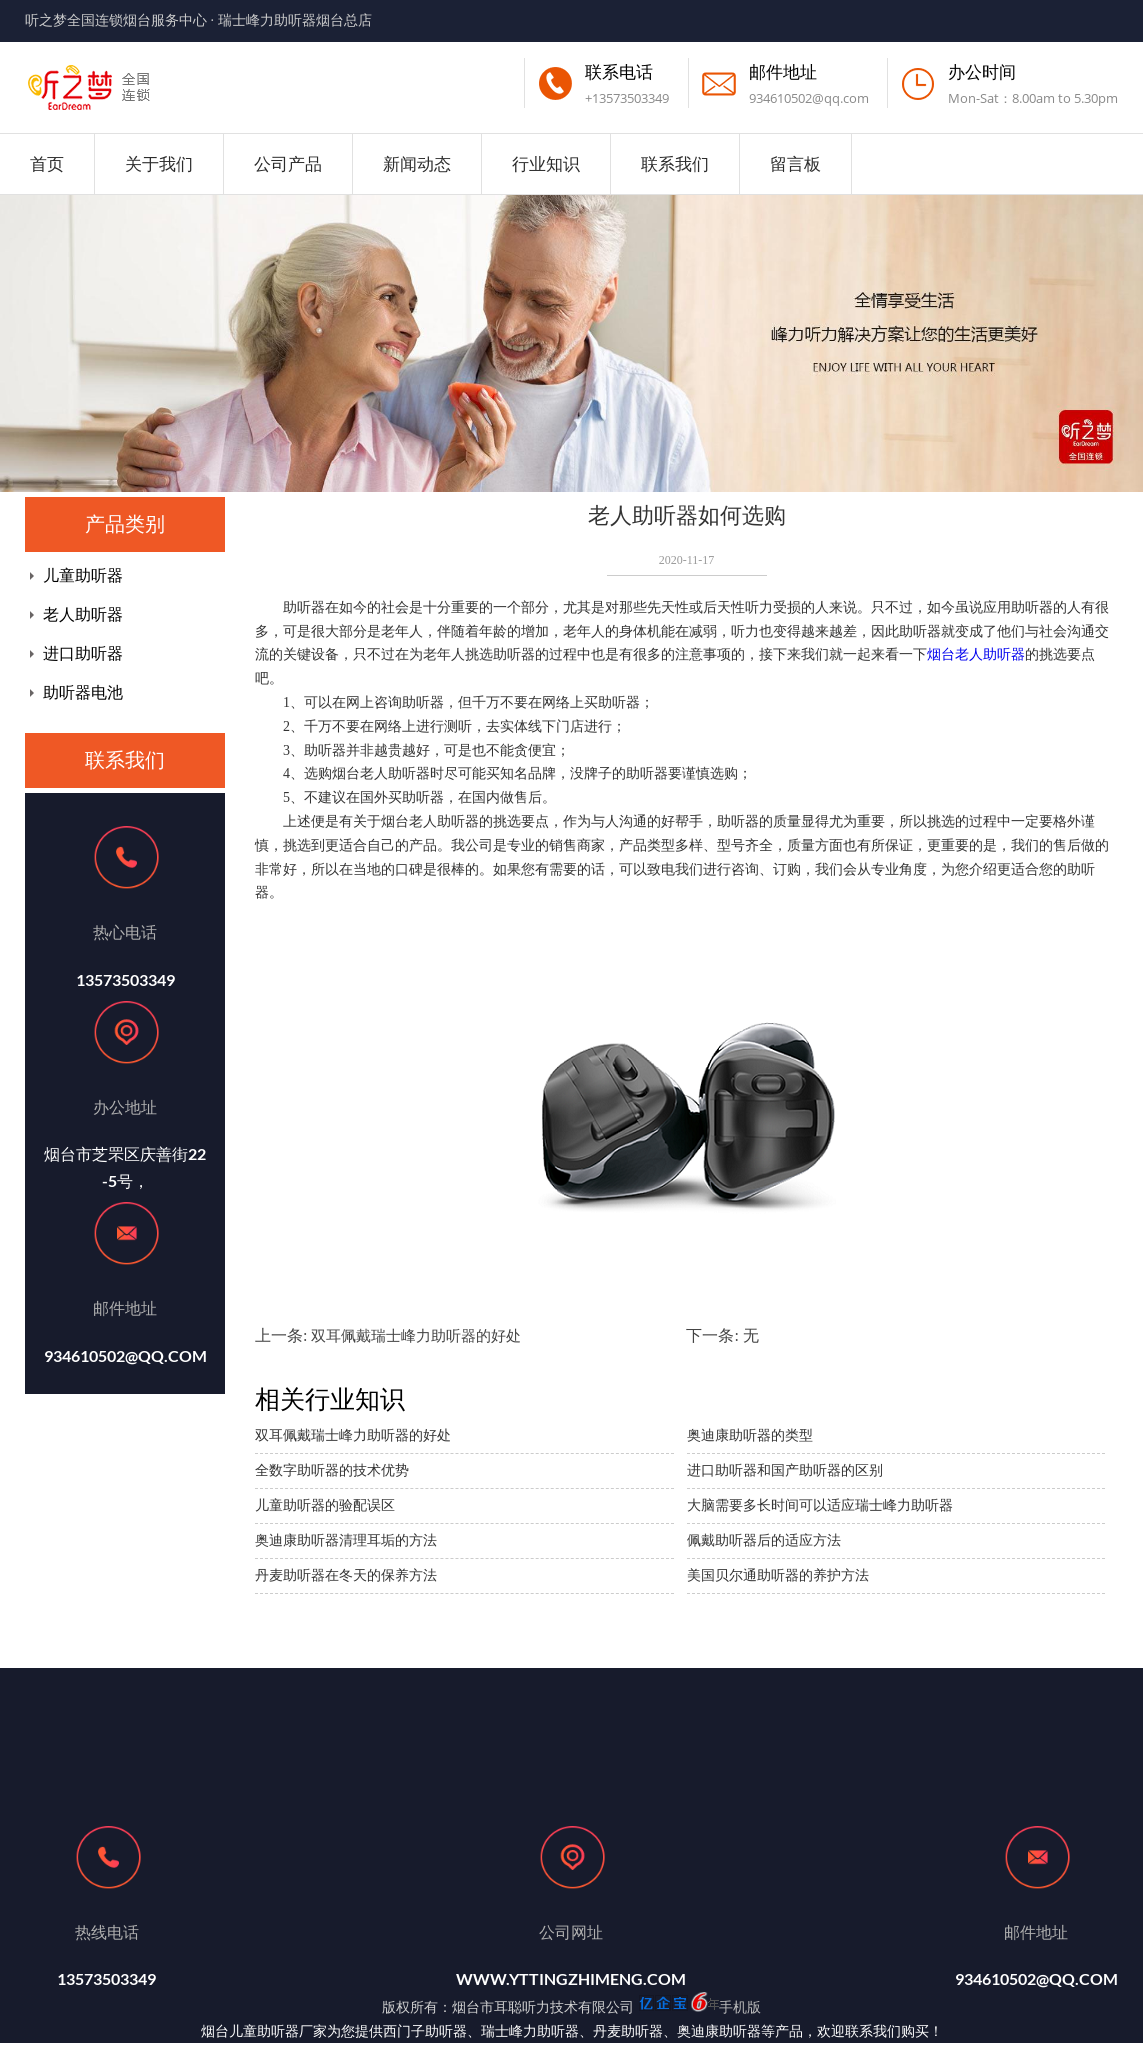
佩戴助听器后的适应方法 (764, 1540)
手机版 (740, 2006)
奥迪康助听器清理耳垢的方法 (346, 1540)
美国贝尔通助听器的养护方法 (778, 1575)
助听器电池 (83, 692)
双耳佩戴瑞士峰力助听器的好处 (416, 1336)
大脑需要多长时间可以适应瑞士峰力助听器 (820, 1505)
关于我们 (159, 163)
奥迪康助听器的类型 (750, 1435)
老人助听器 (83, 614)
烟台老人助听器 (976, 654)
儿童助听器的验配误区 (325, 1505)
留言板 (795, 163)
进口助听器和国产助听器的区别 (785, 1470)
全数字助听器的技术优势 (332, 1470)
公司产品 (288, 163)
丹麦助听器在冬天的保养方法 (346, 1575)
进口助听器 (83, 653)
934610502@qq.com (809, 98)
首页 (47, 163)
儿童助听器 (83, 575)
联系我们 (675, 163)
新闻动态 (417, 163)
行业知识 (546, 163)
